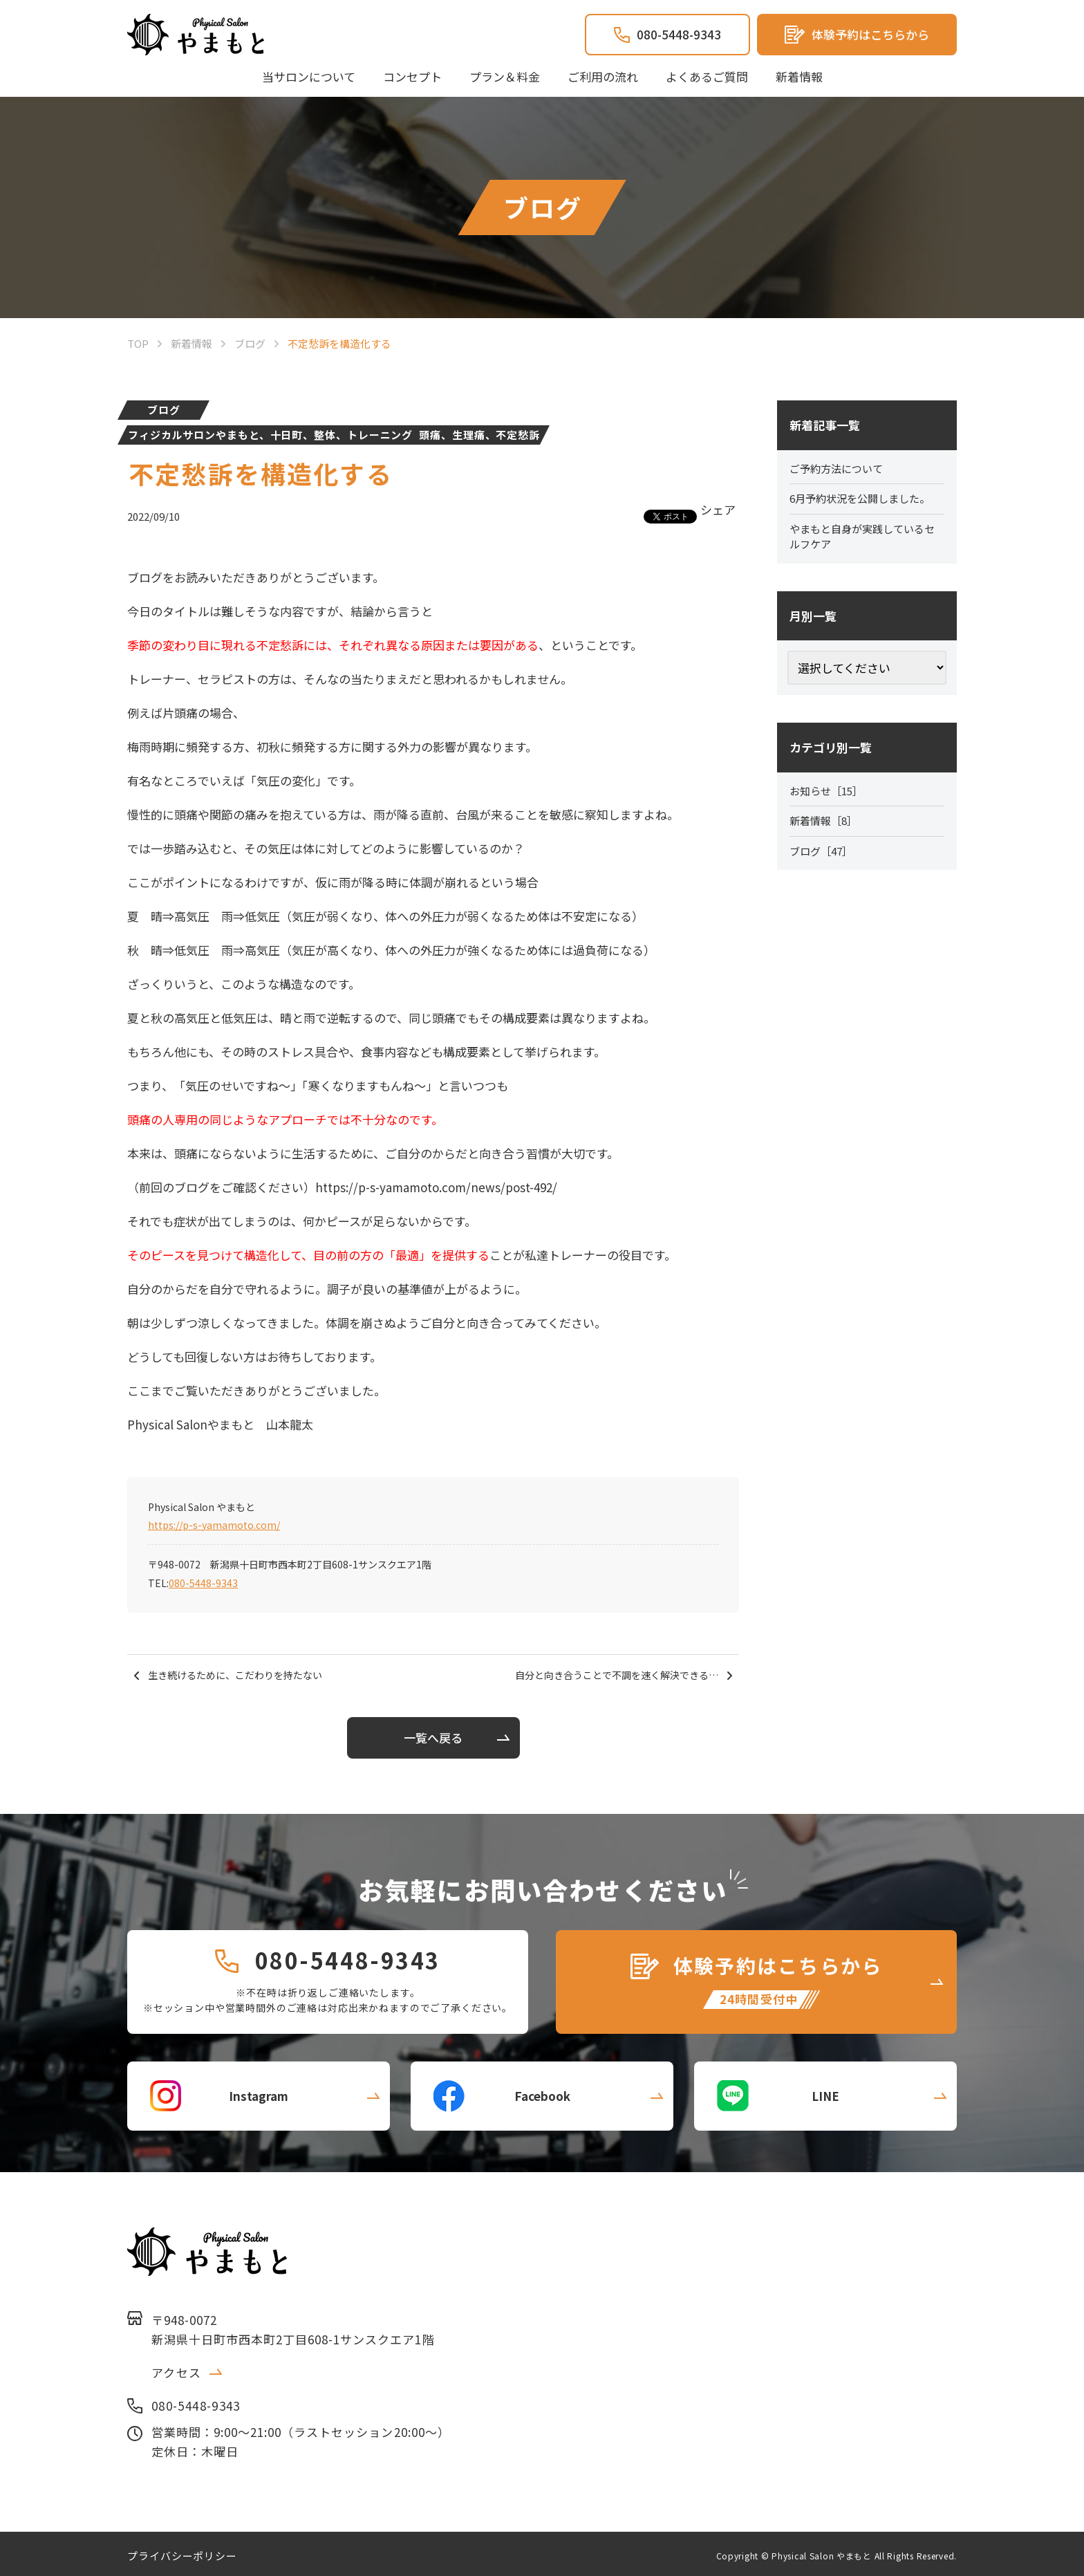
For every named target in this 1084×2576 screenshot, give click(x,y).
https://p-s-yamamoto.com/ (214, 1525)
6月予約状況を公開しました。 (864, 500)
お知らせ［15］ (828, 796)
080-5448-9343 (203, 1583)
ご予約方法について (839, 469)
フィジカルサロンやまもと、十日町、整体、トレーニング (270, 434)
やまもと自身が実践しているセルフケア (866, 540)
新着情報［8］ (825, 827)
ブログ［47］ (823, 858)
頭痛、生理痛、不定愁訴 (479, 434)
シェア (718, 509)
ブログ (163, 409)
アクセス (176, 2368)
